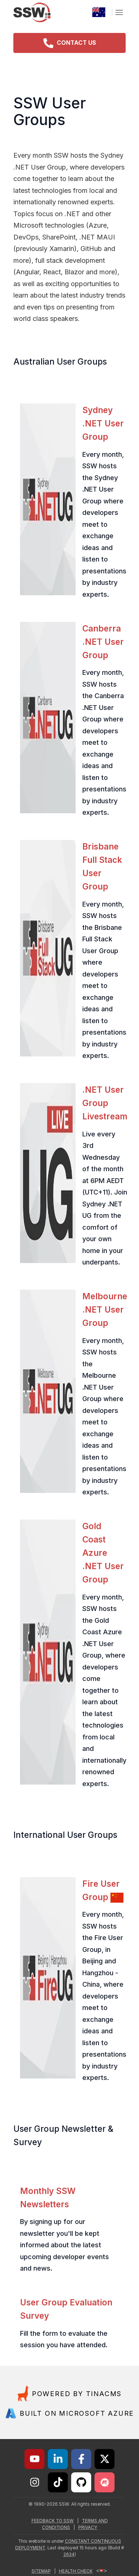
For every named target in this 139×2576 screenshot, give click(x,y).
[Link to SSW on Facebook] (81, 2459)
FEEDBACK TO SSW (53, 2520)
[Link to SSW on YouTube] (34, 2459)
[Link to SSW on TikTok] (58, 2482)
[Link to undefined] (105, 2482)
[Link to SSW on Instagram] (34, 2482)
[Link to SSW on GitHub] (81, 2482)
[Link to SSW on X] (105, 2459)
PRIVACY (87, 2527)
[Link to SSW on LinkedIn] (58, 2459)
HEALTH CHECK (83, 2571)
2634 (69, 2554)
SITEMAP (41, 2571)
